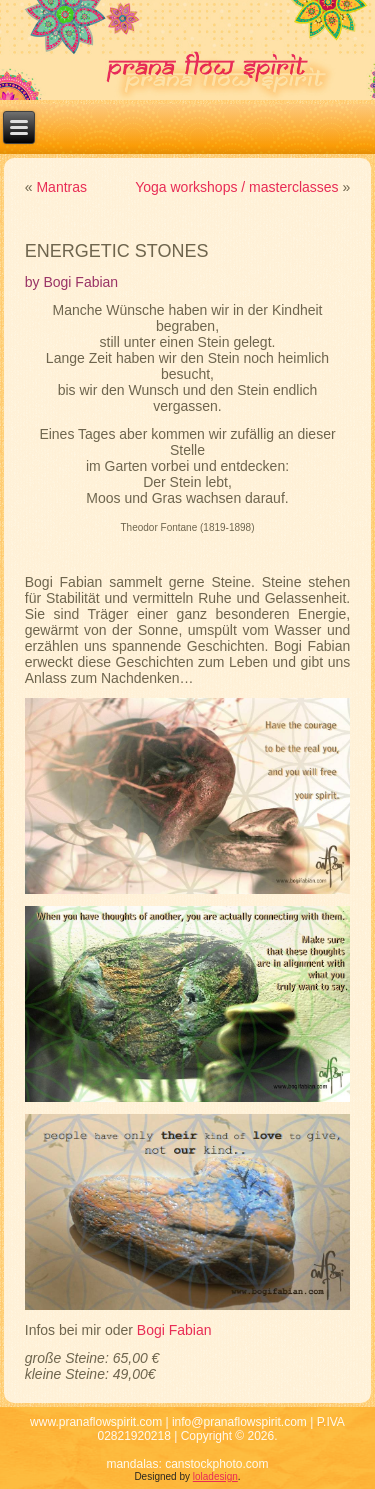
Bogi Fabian (174, 1330)
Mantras (61, 187)
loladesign (215, 1476)
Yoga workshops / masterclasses (236, 187)
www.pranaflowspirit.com (96, 1422)
